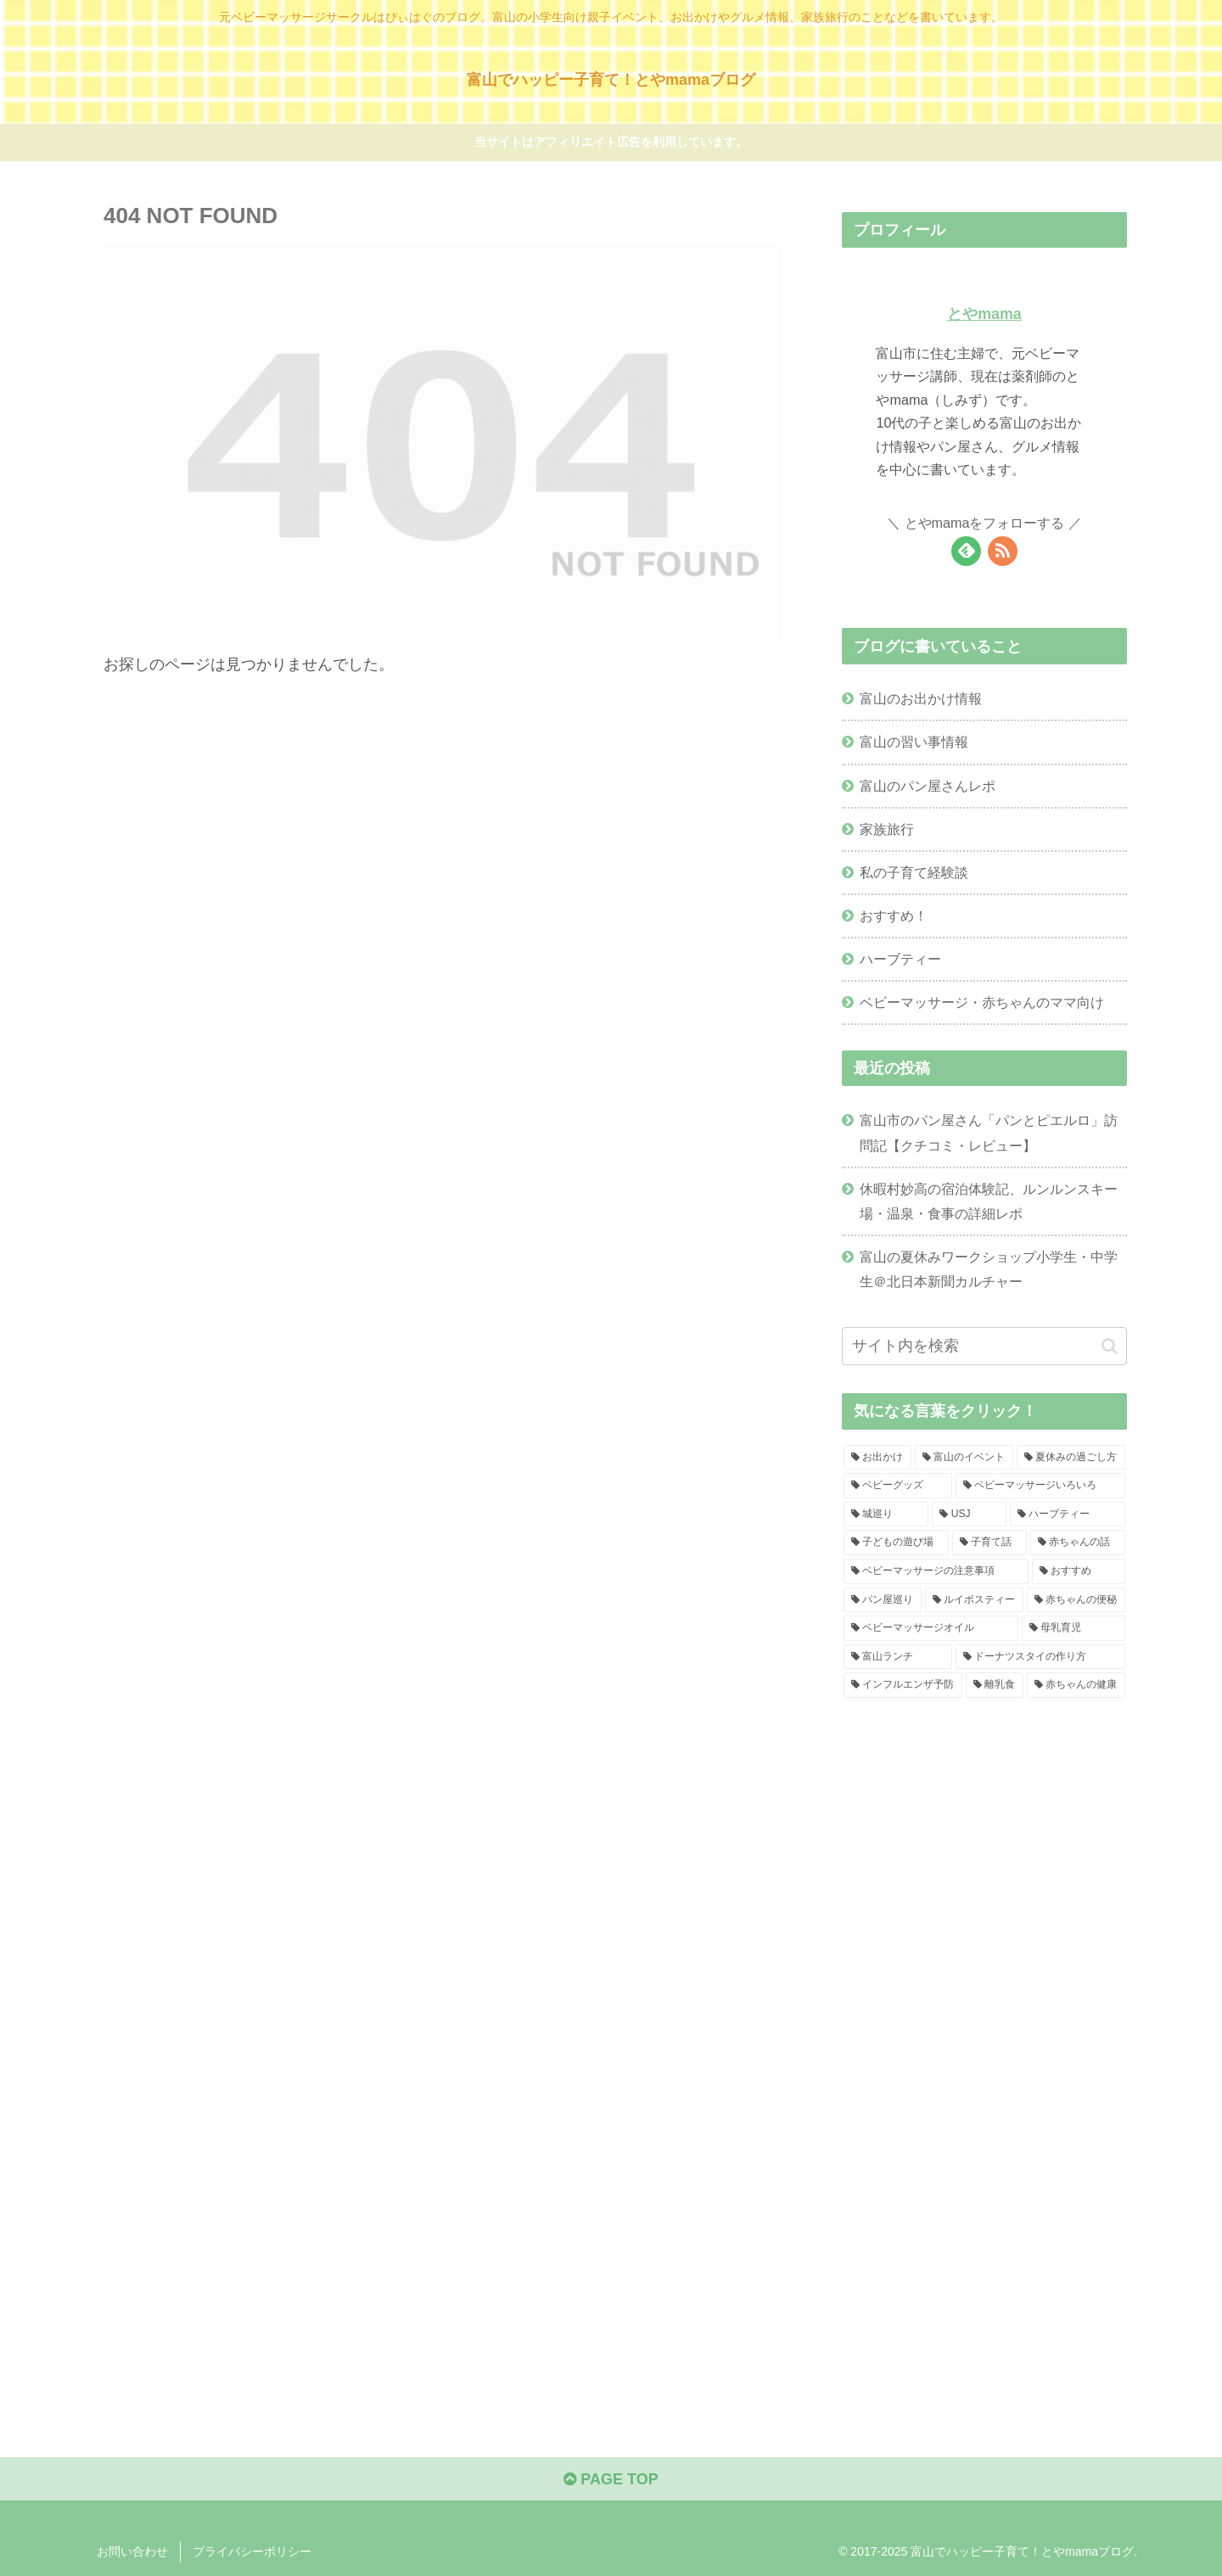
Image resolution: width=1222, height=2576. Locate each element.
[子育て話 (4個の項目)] (989, 1542)
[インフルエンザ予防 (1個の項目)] (903, 1685)
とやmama (984, 313)
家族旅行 (887, 829)
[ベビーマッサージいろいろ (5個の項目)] (1040, 1485)
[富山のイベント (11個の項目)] (964, 1457)
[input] (984, 1346)
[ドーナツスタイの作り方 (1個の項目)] (1040, 1657)
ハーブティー (900, 958)
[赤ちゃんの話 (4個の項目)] (1077, 1542)
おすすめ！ (894, 915)
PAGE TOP (610, 2479)
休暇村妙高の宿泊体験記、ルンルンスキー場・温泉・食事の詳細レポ (989, 1201)
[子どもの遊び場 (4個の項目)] (896, 1542)
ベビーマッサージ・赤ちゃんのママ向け (982, 1002)
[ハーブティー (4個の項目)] (1067, 1514)
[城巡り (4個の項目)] (886, 1514)
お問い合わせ (132, 2551)
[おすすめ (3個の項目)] (1078, 1571)
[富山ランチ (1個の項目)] (898, 1657)
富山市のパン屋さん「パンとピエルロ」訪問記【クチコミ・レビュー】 (989, 1132)
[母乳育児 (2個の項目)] (1073, 1628)
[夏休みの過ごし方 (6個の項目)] (1071, 1457)
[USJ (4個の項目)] (969, 1514)
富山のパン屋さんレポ (927, 785)
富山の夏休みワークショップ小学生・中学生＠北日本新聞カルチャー (989, 1269)
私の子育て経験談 (914, 872)
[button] (1109, 1346)
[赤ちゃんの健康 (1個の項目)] (1076, 1685)
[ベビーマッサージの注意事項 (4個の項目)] (936, 1571)
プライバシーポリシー (252, 2551)
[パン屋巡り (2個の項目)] (883, 1600)
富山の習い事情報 (914, 741)
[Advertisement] (984, 1873)
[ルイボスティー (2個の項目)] (974, 1600)
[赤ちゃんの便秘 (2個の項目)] (1076, 1600)
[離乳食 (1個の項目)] (994, 1685)
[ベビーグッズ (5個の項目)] (898, 1485)
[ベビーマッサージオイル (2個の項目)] (931, 1628)
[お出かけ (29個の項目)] (877, 1457)
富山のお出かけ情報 (921, 698)
